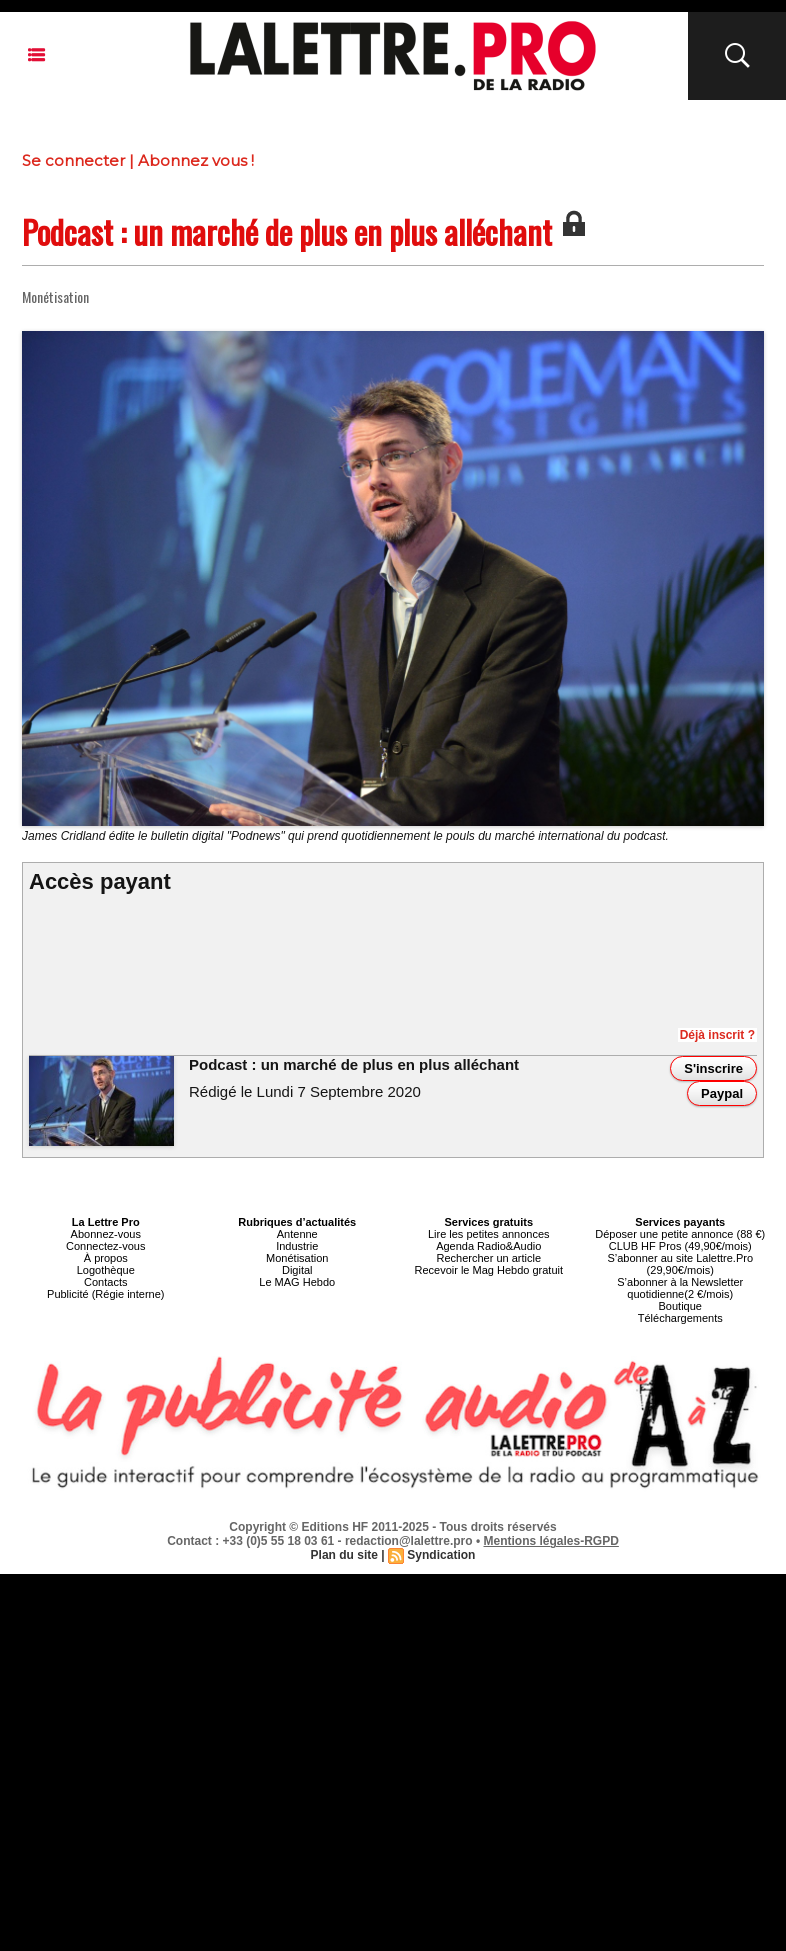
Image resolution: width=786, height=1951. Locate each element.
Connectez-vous (106, 1246)
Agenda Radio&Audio (488, 1246)
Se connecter (73, 160)
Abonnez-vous (106, 1234)
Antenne (297, 1234)
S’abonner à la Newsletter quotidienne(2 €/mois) (680, 1288)
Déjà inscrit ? (717, 1035)
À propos (106, 1258)
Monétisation (297, 1258)
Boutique (680, 1306)
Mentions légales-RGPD (551, 1541)
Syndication (441, 1555)
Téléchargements (680, 1318)
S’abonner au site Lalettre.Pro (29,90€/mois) (680, 1264)
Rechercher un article (488, 1258)
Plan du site (344, 1555)
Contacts (105, 1282)
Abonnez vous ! (196, 160)
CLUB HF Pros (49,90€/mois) (680, 1246)
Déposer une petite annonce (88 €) (680, 1234)
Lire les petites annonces (489, 1234)
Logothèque (106, 1270)
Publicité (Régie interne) (105, 1294)
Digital (297, 1270)
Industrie (297, 1246)
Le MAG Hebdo (297, 1282)
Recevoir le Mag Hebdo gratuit (488, 1270)
